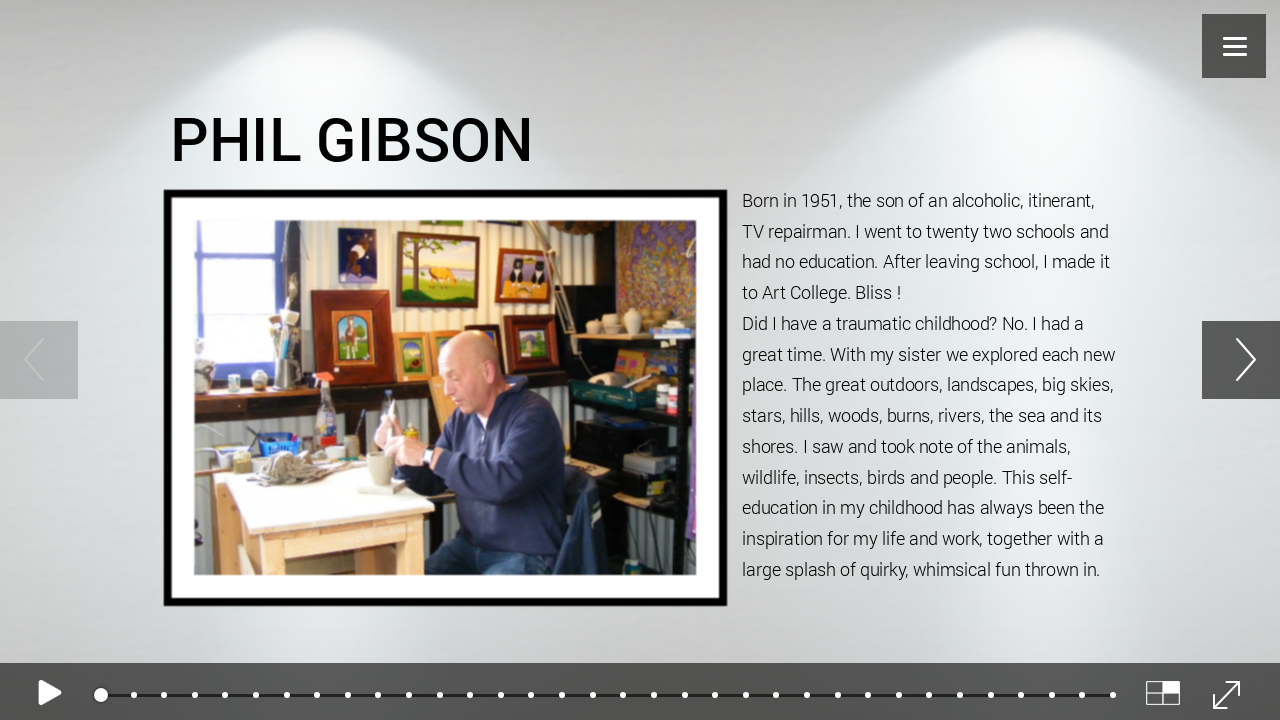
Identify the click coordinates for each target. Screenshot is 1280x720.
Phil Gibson (352, 136)
